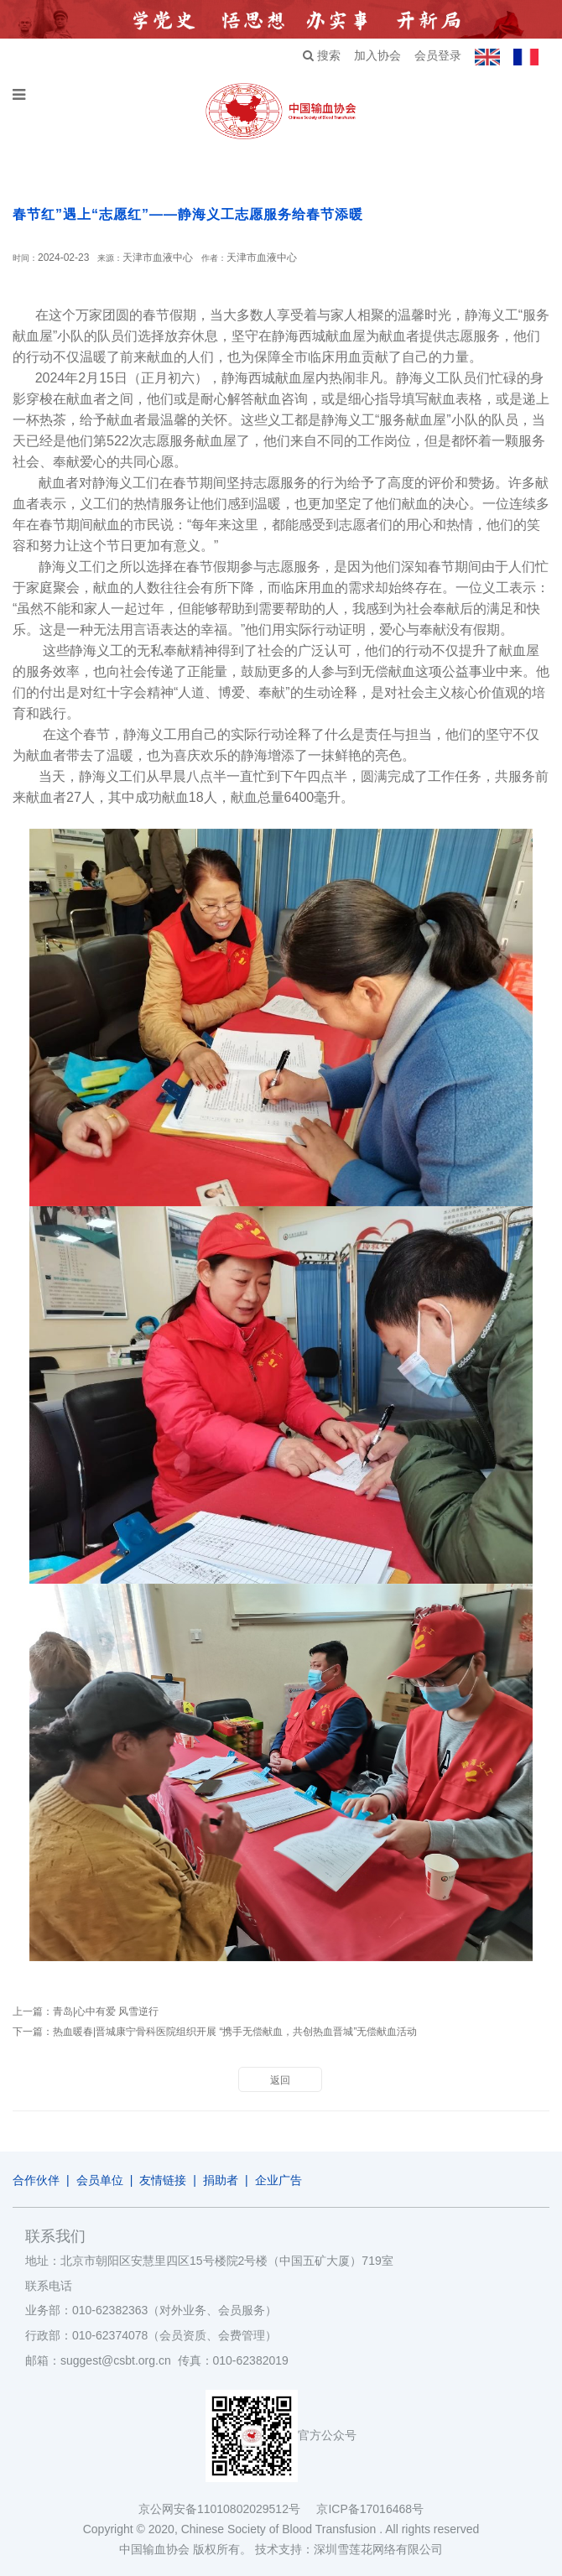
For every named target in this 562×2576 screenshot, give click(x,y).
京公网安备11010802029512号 (227, 2509)
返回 (280, 2080)
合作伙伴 (36, 2180)
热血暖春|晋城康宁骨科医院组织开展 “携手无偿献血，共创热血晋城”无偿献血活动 (235, 2031)
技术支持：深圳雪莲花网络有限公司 (349, 2549)
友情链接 (162, 2180)
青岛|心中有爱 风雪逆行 (106, 2011)
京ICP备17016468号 (370, 2509)
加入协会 (377, 55)
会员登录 (437, 55)
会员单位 (99, 2180)
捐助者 (220, 2180)
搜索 (322, 55)
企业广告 (278, 2180)
